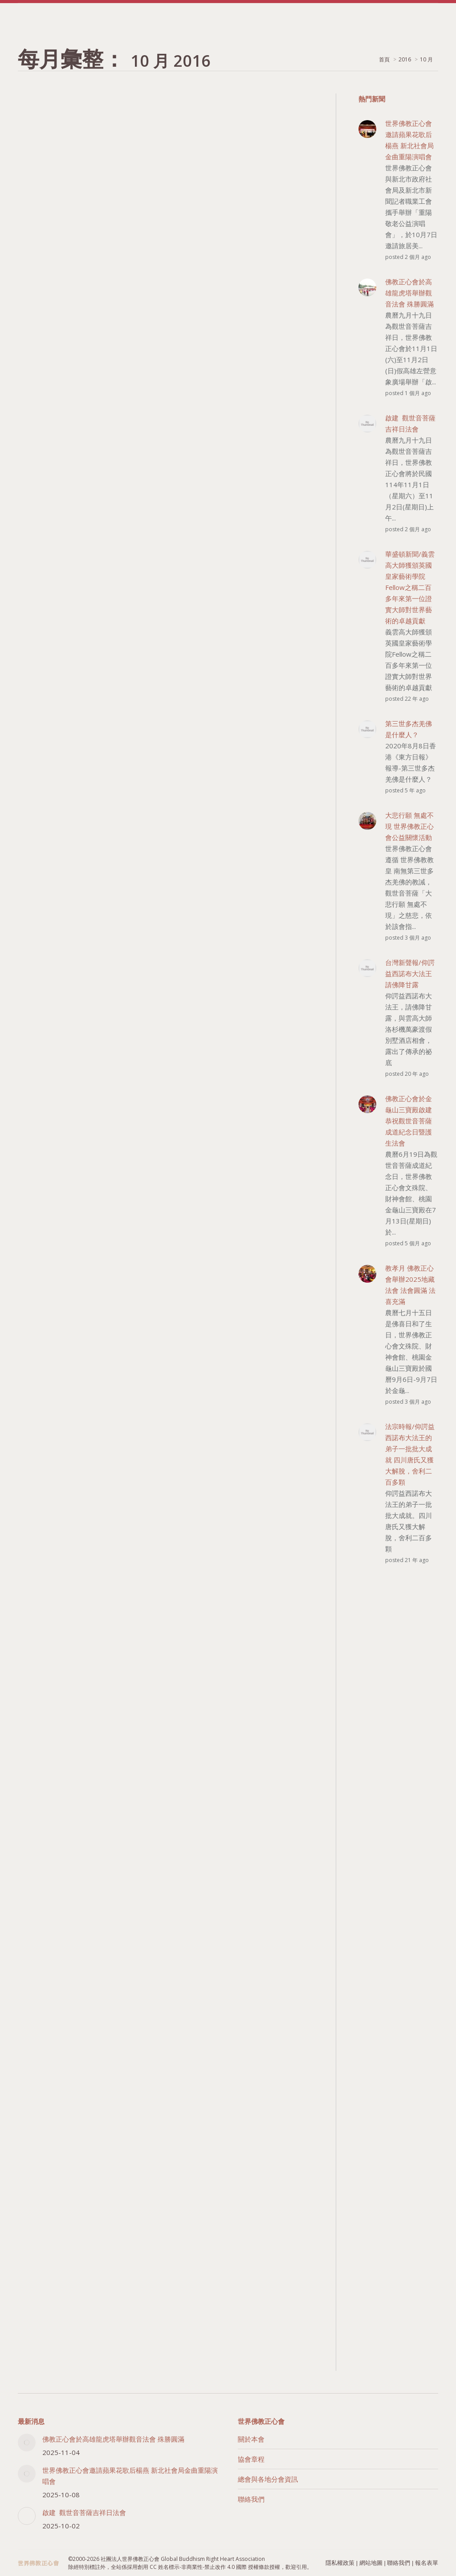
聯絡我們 (251, 2499)
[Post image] (27, 2442)
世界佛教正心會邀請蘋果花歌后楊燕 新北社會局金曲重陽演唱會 (130, 2476)
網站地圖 (371, 2563)
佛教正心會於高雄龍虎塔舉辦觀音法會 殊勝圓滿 (113, 2439)
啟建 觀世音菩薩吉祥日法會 (84, 2512)
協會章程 (251, 2459)
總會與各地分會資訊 (268, 2479)
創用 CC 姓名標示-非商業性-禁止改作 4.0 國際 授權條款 (203, 2567)
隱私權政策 (340, 2563)
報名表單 (426, 2563)
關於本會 (251, 2439)
